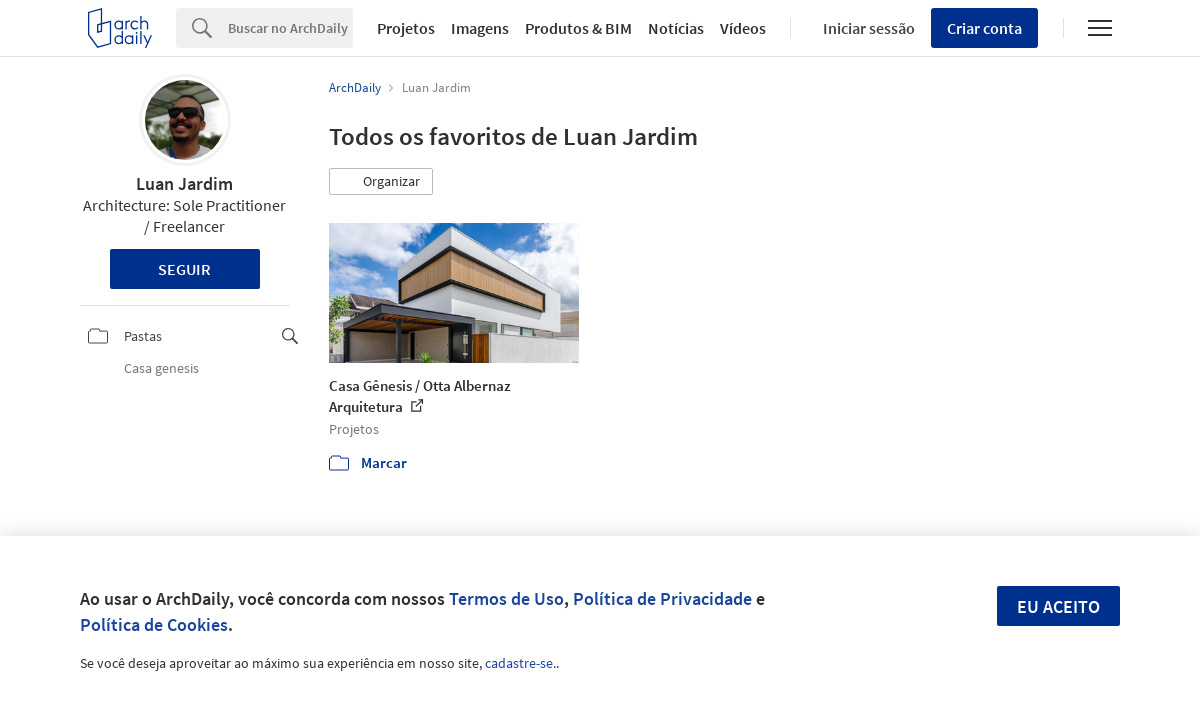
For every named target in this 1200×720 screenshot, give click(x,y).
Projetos (406, 28)
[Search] (290, 28)
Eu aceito (1058, 606)
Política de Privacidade (662, 598)
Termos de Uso (506, 598)
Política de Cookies (154, 624)
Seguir (184, 269)
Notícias (676, 28)
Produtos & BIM (578, 28)
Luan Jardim (184, 183)
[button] (381, 182)
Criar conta (984, 28)
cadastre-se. (520, 663)
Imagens (480, 28)
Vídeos (743, 28)
